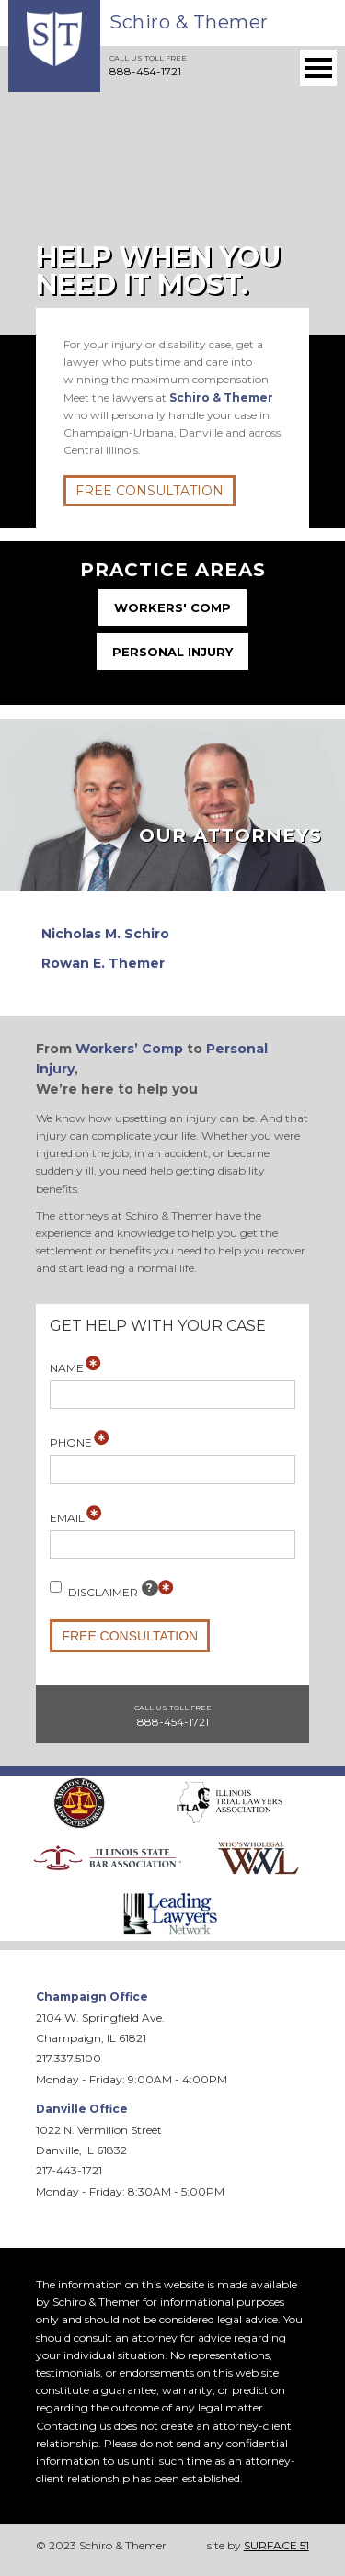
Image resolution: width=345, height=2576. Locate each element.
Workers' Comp (172, 607)
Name (67, 1368)
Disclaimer (104, 1589)
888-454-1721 (145, 71)
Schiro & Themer (189, 22)
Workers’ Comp (129, 1048)
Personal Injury (172, 651)
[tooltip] (150, 1588)
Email (67, 1518)
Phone (71, 1442)
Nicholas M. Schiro (105, 933)
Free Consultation (149, 490)
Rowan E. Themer (103, 963)
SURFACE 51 (276, 2545)
